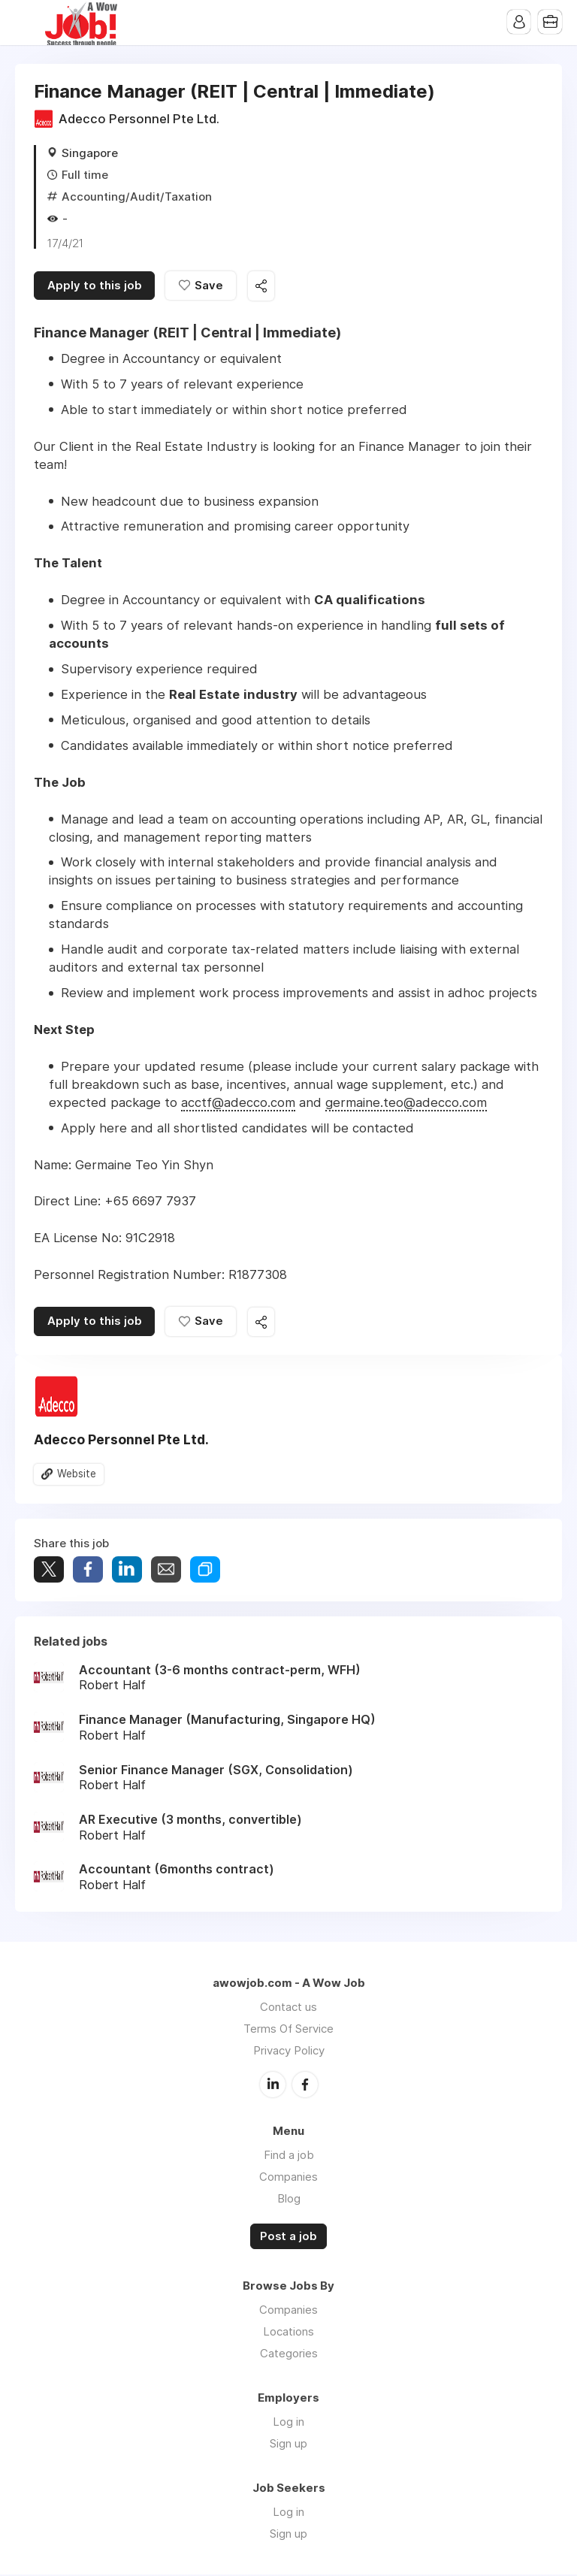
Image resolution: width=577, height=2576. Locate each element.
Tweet (49, 1571)
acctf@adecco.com (238, 1103)
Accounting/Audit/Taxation (137, 196)
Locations (288, 2333)
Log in (288, 2423)
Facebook (305, 2085)
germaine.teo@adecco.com (406, 1103)
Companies (288, 2177)
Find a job (289, 2155)
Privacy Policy (289, 2052)
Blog (289, 2199)
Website (76, 1476)
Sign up (288, 2445)
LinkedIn (272, 2085)
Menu (26, 22)
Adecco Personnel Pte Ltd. (139, 118)
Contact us (288, 2008)
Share (88, 1571)
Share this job (262, 286)
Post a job (288, 2237)
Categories (289, 2355)
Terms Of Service (288, 2030)
